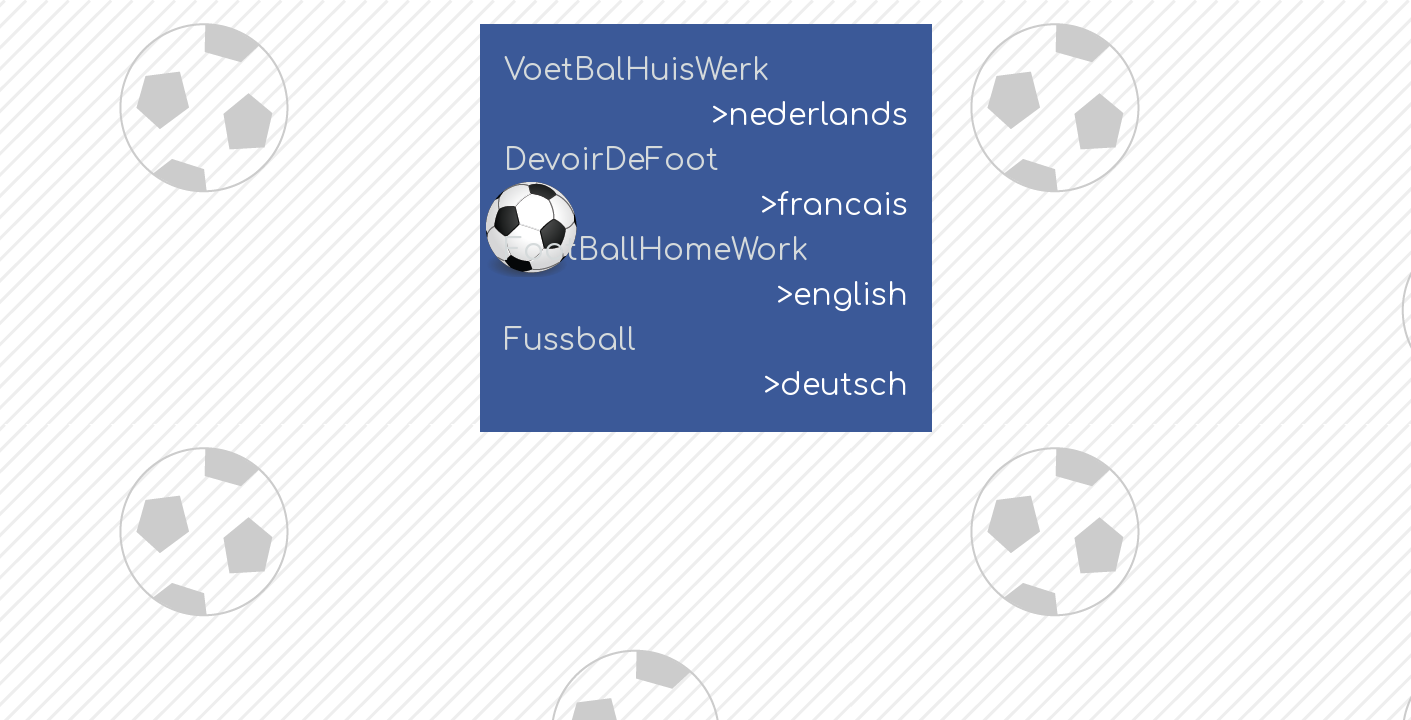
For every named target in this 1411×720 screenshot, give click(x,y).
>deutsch (836, 385)
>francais (834, 205)
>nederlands (810, 115)
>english (842, 295)
